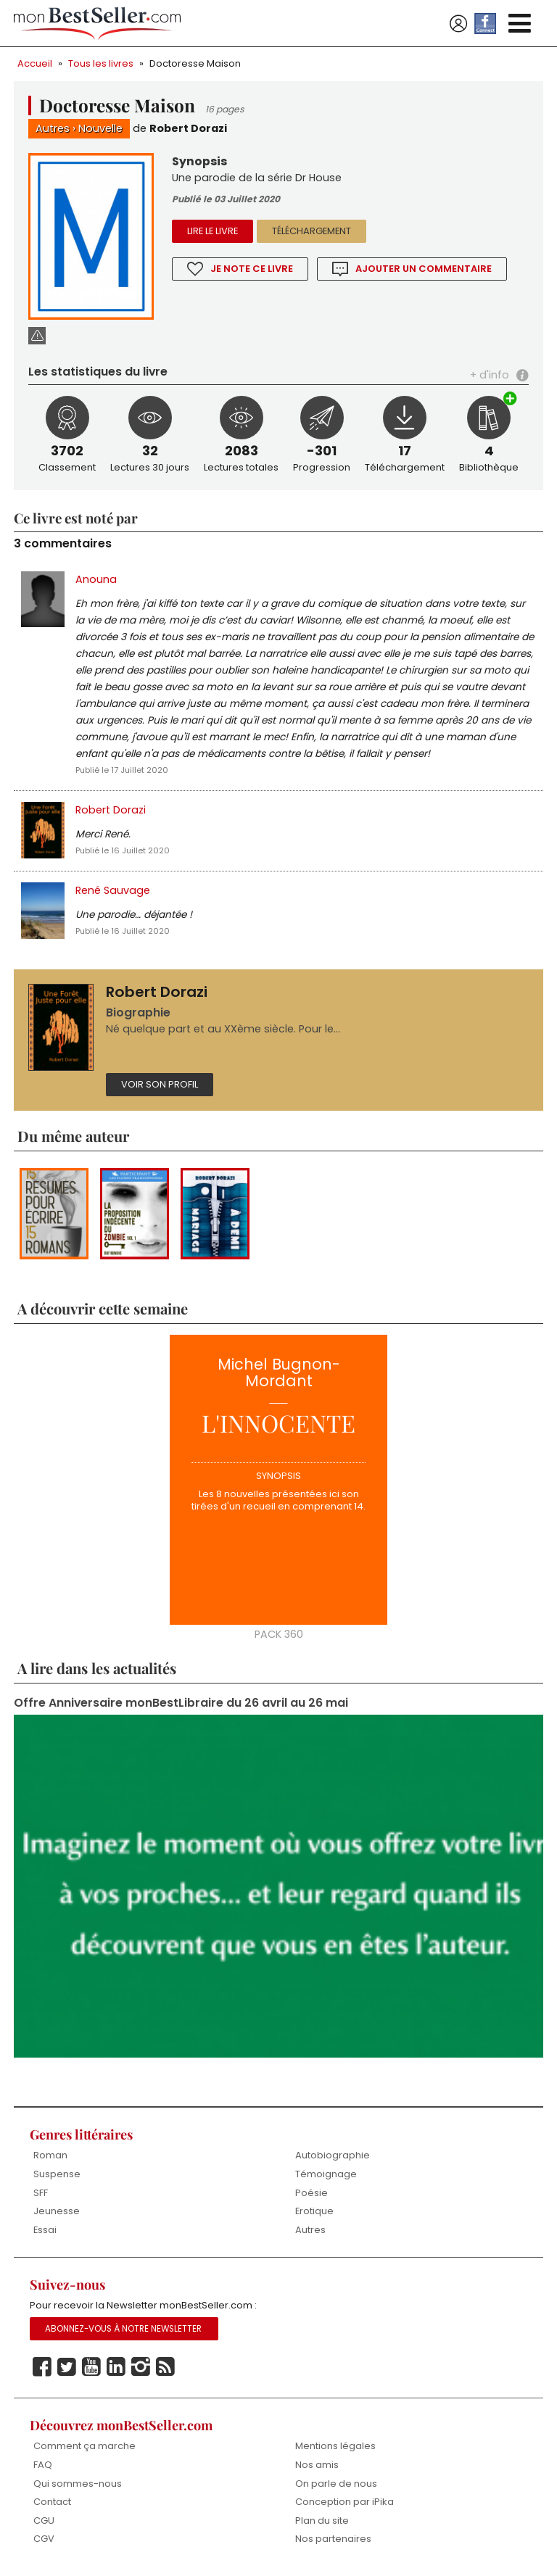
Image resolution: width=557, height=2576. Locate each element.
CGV (43, 2539)
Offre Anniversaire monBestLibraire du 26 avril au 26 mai (181, 1702)
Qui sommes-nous (77, 2483)
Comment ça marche (84, 2446)
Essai (45, 2230)
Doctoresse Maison (195, 63)
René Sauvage (112, 890)
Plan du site (322, 2520)
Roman (50, 2155)
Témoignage (326, 2174)
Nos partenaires (333, 2539)
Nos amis (317, 2465)
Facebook (42, 2367)
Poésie (311, 2193)
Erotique (314, 2211)
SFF (40, 2193)
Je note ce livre (251, 269)
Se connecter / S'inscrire (458, 24)
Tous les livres (100, 63)
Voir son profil (159, 1084)
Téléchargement (311, 231)
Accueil (34, 63)
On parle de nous (336, 2483)
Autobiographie (332, 2155)
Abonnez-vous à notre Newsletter (123, 2329)
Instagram (141, 2367)
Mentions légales (335, 2446)
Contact (52, 2502)
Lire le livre (212, 231)
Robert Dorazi (188, 128)
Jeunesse (56, 2211)
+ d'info (489, 375)
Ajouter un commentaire (423, 269)
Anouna (96, 579)
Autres (53, 128)
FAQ (42, 2465)
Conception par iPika (344, 2502)
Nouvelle (100, 128)
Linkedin (116, 2367)
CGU (43, 2520)
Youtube (91, 2367)
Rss (165, 2367)
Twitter (67, 2367)
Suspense (57, 2174)
